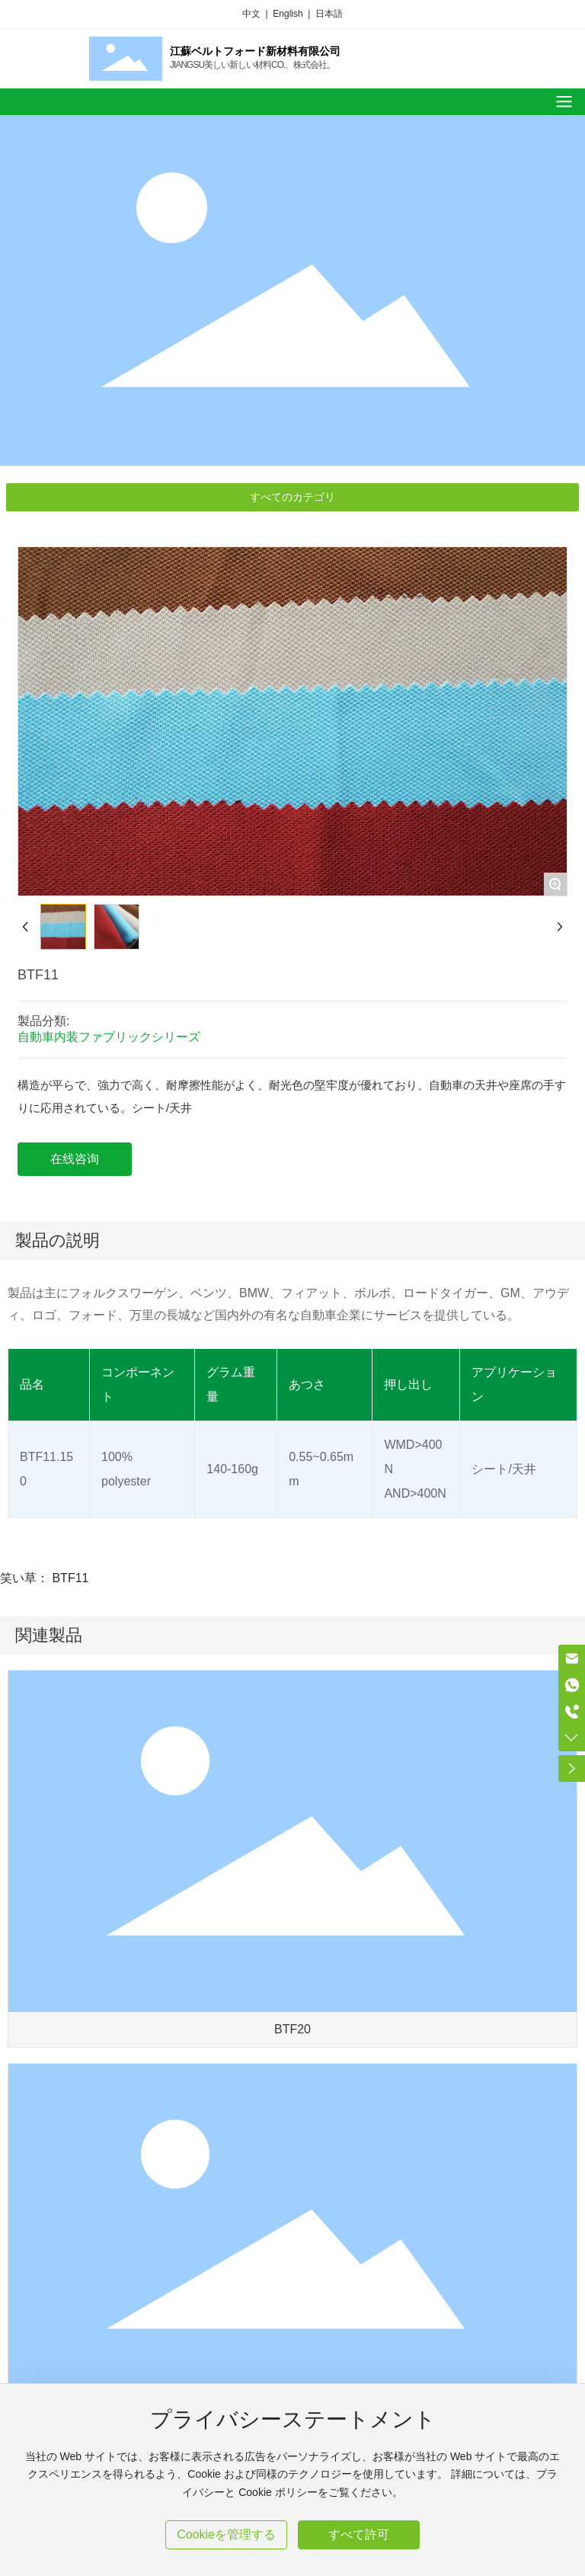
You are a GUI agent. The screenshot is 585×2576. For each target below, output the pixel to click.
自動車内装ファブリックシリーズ (109, 1036)
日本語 (329, 13)
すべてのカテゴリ (292, 497)
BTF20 (292, 2029)
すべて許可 (358, 2534)
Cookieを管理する (226, 2534)
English (287, 13)
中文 (251, 13)
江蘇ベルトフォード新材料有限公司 (255, 51)
